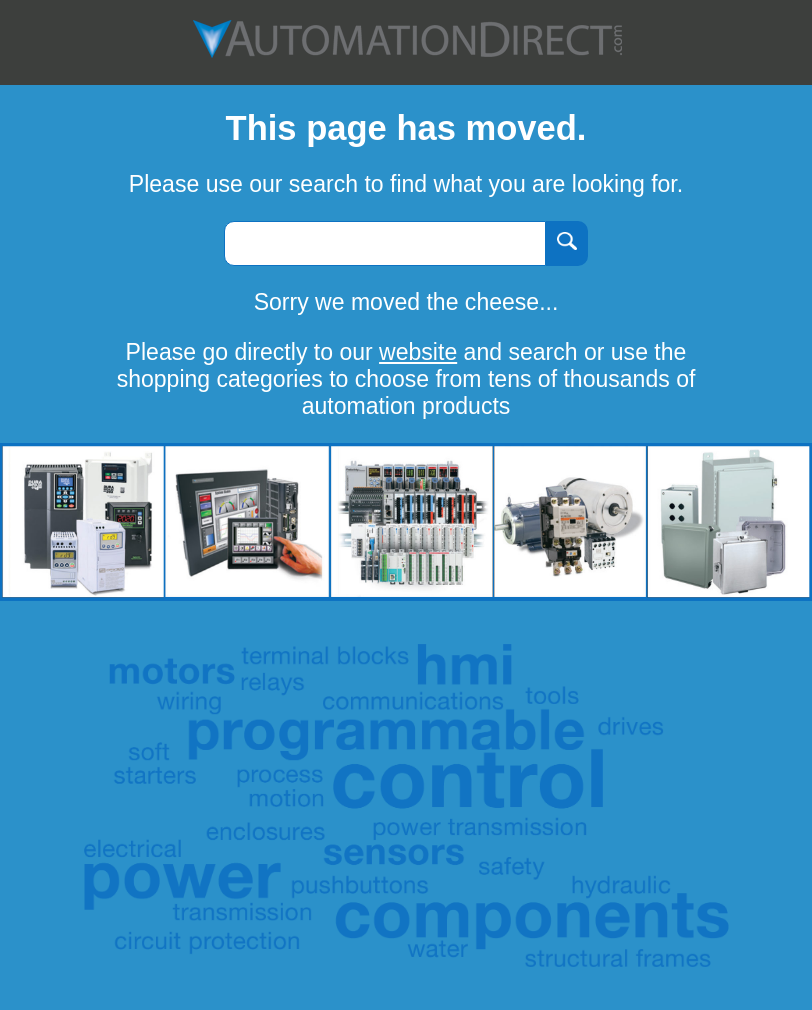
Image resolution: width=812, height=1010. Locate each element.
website (418, 352)
